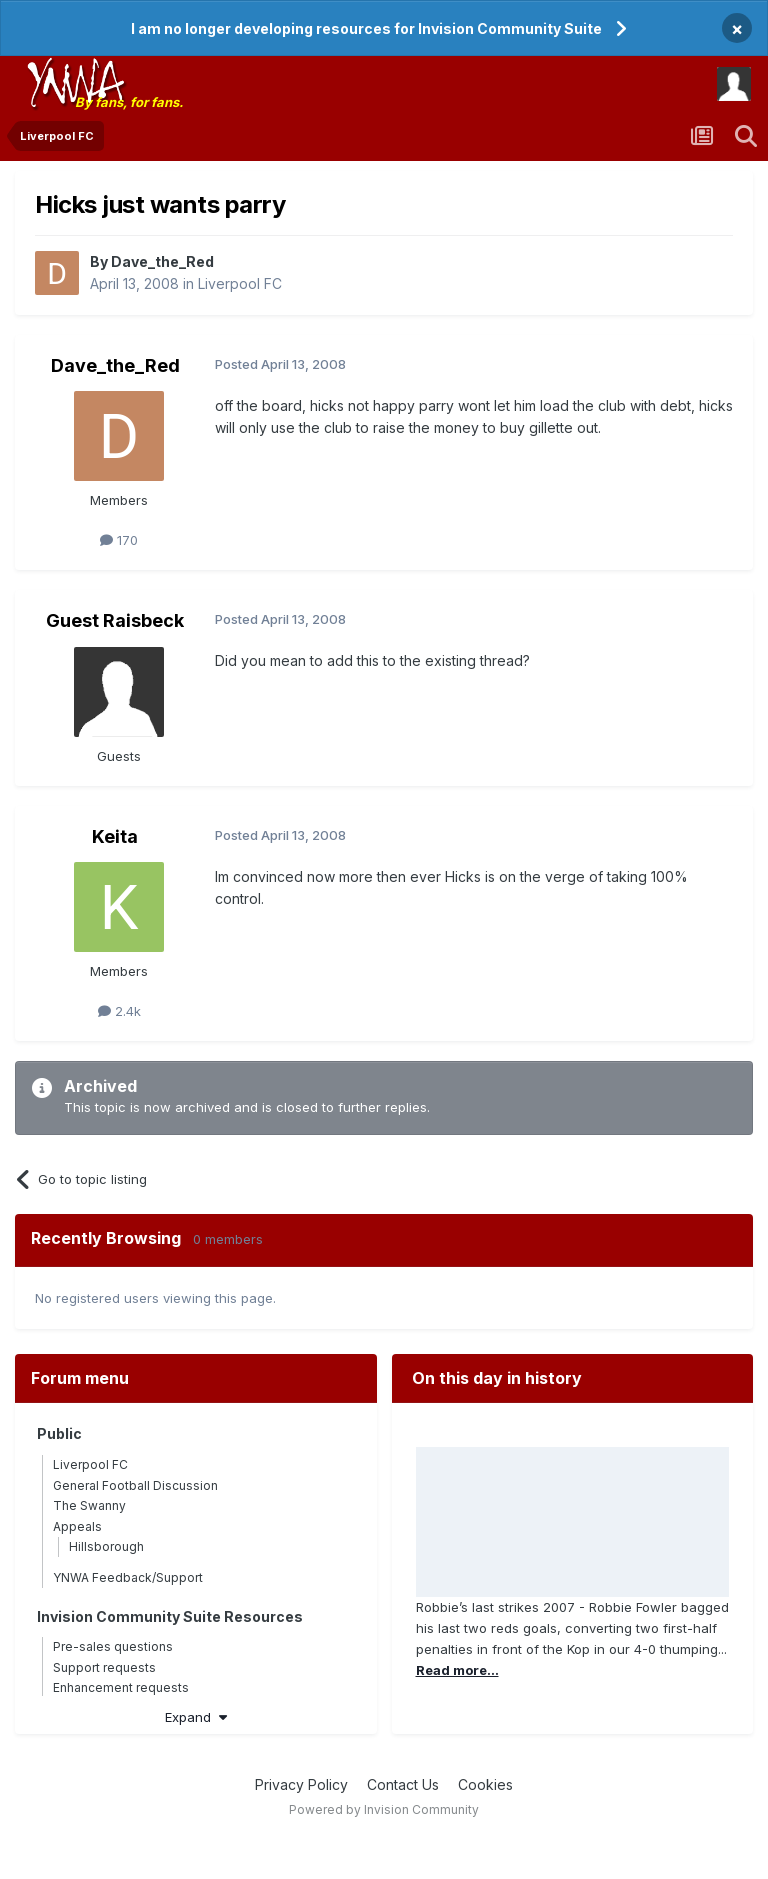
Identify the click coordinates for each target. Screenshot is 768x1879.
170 (119, 540)
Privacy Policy (301, 1784)
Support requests (104, 1667)
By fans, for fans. (129, 102)
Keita (115, 836)
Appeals (77, 1526)
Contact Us (403, 1784)
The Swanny (89, 1505)
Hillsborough (106, 1546)
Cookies (485, 1784)
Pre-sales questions (113, 1646)
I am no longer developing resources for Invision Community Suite (366, 28)
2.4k (119, 1011)
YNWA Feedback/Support (128, 1577)
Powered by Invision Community (384, 1809)
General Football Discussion (135, 1485)
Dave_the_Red (162, 261)
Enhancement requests (121, 1687)
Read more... (457, 1670)
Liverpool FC (240, 283)
